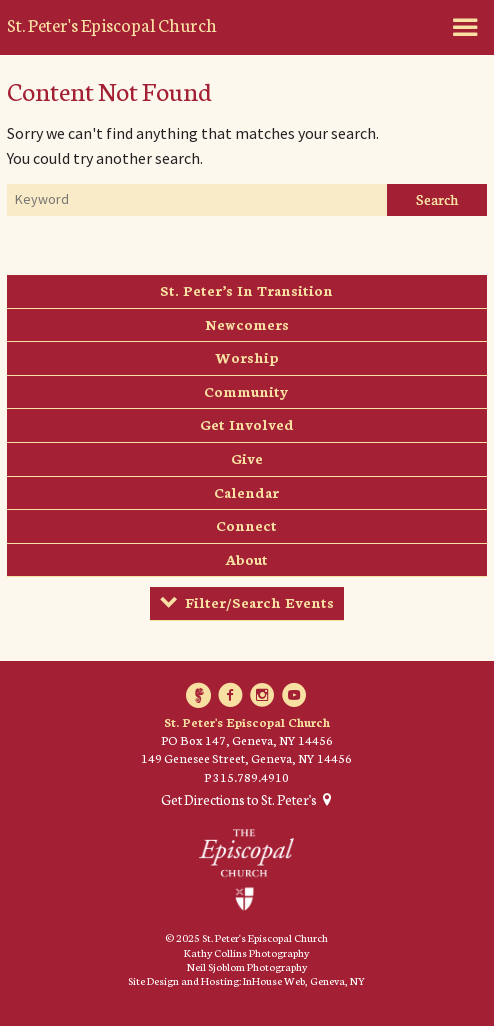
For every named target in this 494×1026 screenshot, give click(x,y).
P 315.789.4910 (246, 776)
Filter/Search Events (259, 602)
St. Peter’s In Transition (246, 290)
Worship (247, 357)
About (246, 559)
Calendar (246, 492)
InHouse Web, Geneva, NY (304, 980)
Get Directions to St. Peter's (239, 800)
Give (247, 458)
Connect (246, 525)
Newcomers (247, 324)
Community (246, 391)
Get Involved (247, 424)
